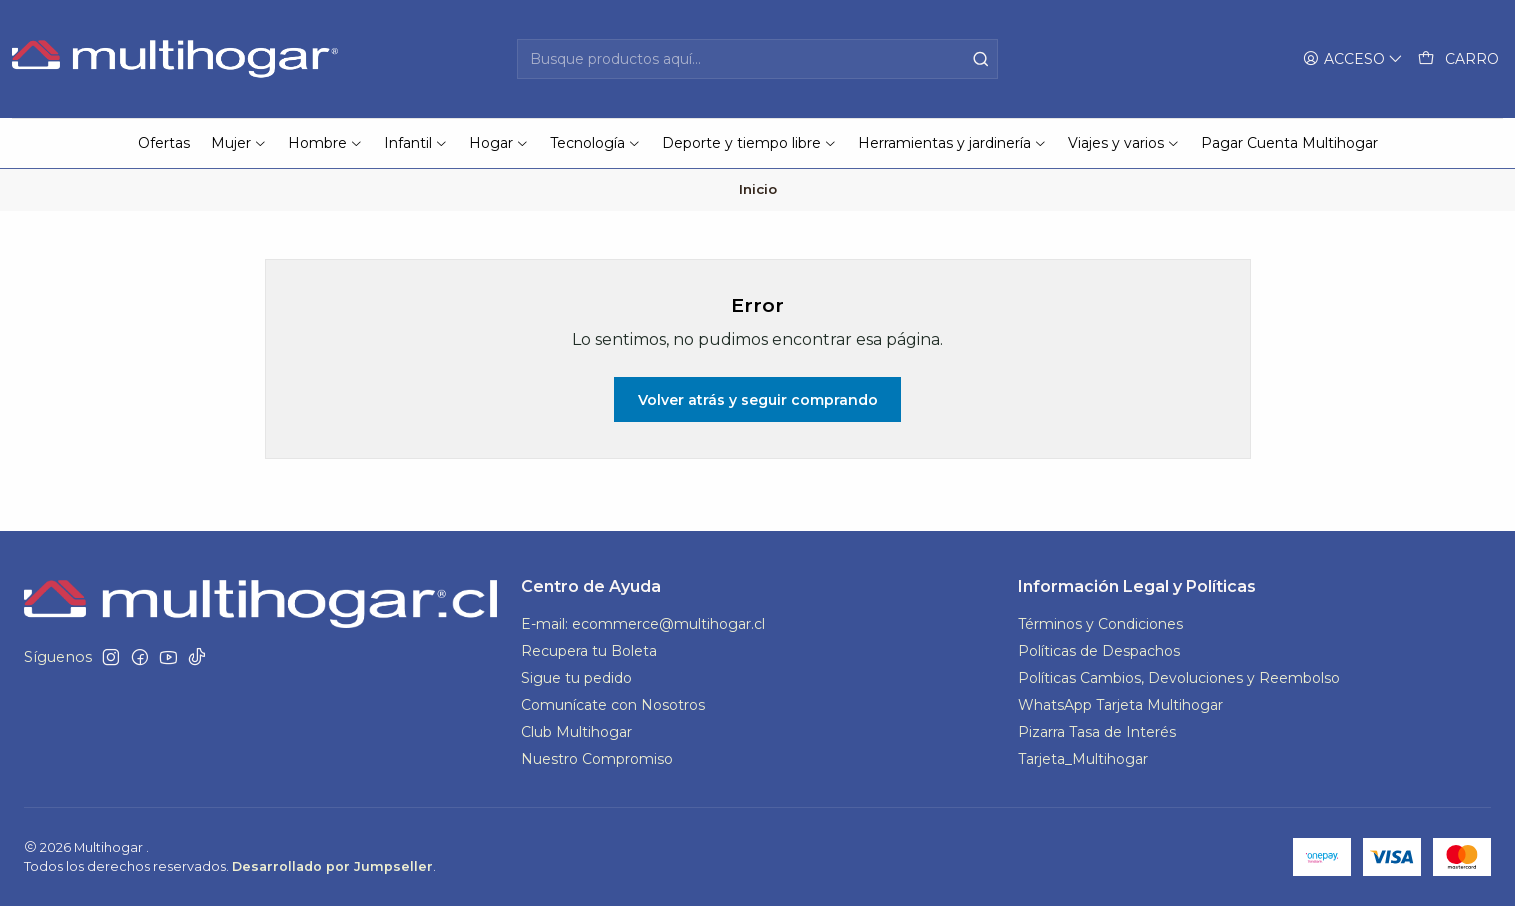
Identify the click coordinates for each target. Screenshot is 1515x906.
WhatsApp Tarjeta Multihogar (1120, 705)
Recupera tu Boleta (589, 651)
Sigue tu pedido (576, 678)
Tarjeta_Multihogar (1083, 759)
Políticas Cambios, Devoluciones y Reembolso (1179, 678)
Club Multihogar (576, 732)
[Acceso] (1353, 59)
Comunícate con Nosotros (613, 705)
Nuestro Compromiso (597, 759)
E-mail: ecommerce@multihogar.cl (643, 624)
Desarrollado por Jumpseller (332, 866)
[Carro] (1458, 59)
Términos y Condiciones (1100, 624)
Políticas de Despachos (1099, 651)
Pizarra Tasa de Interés (1097, 732)
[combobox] (757, 59)
